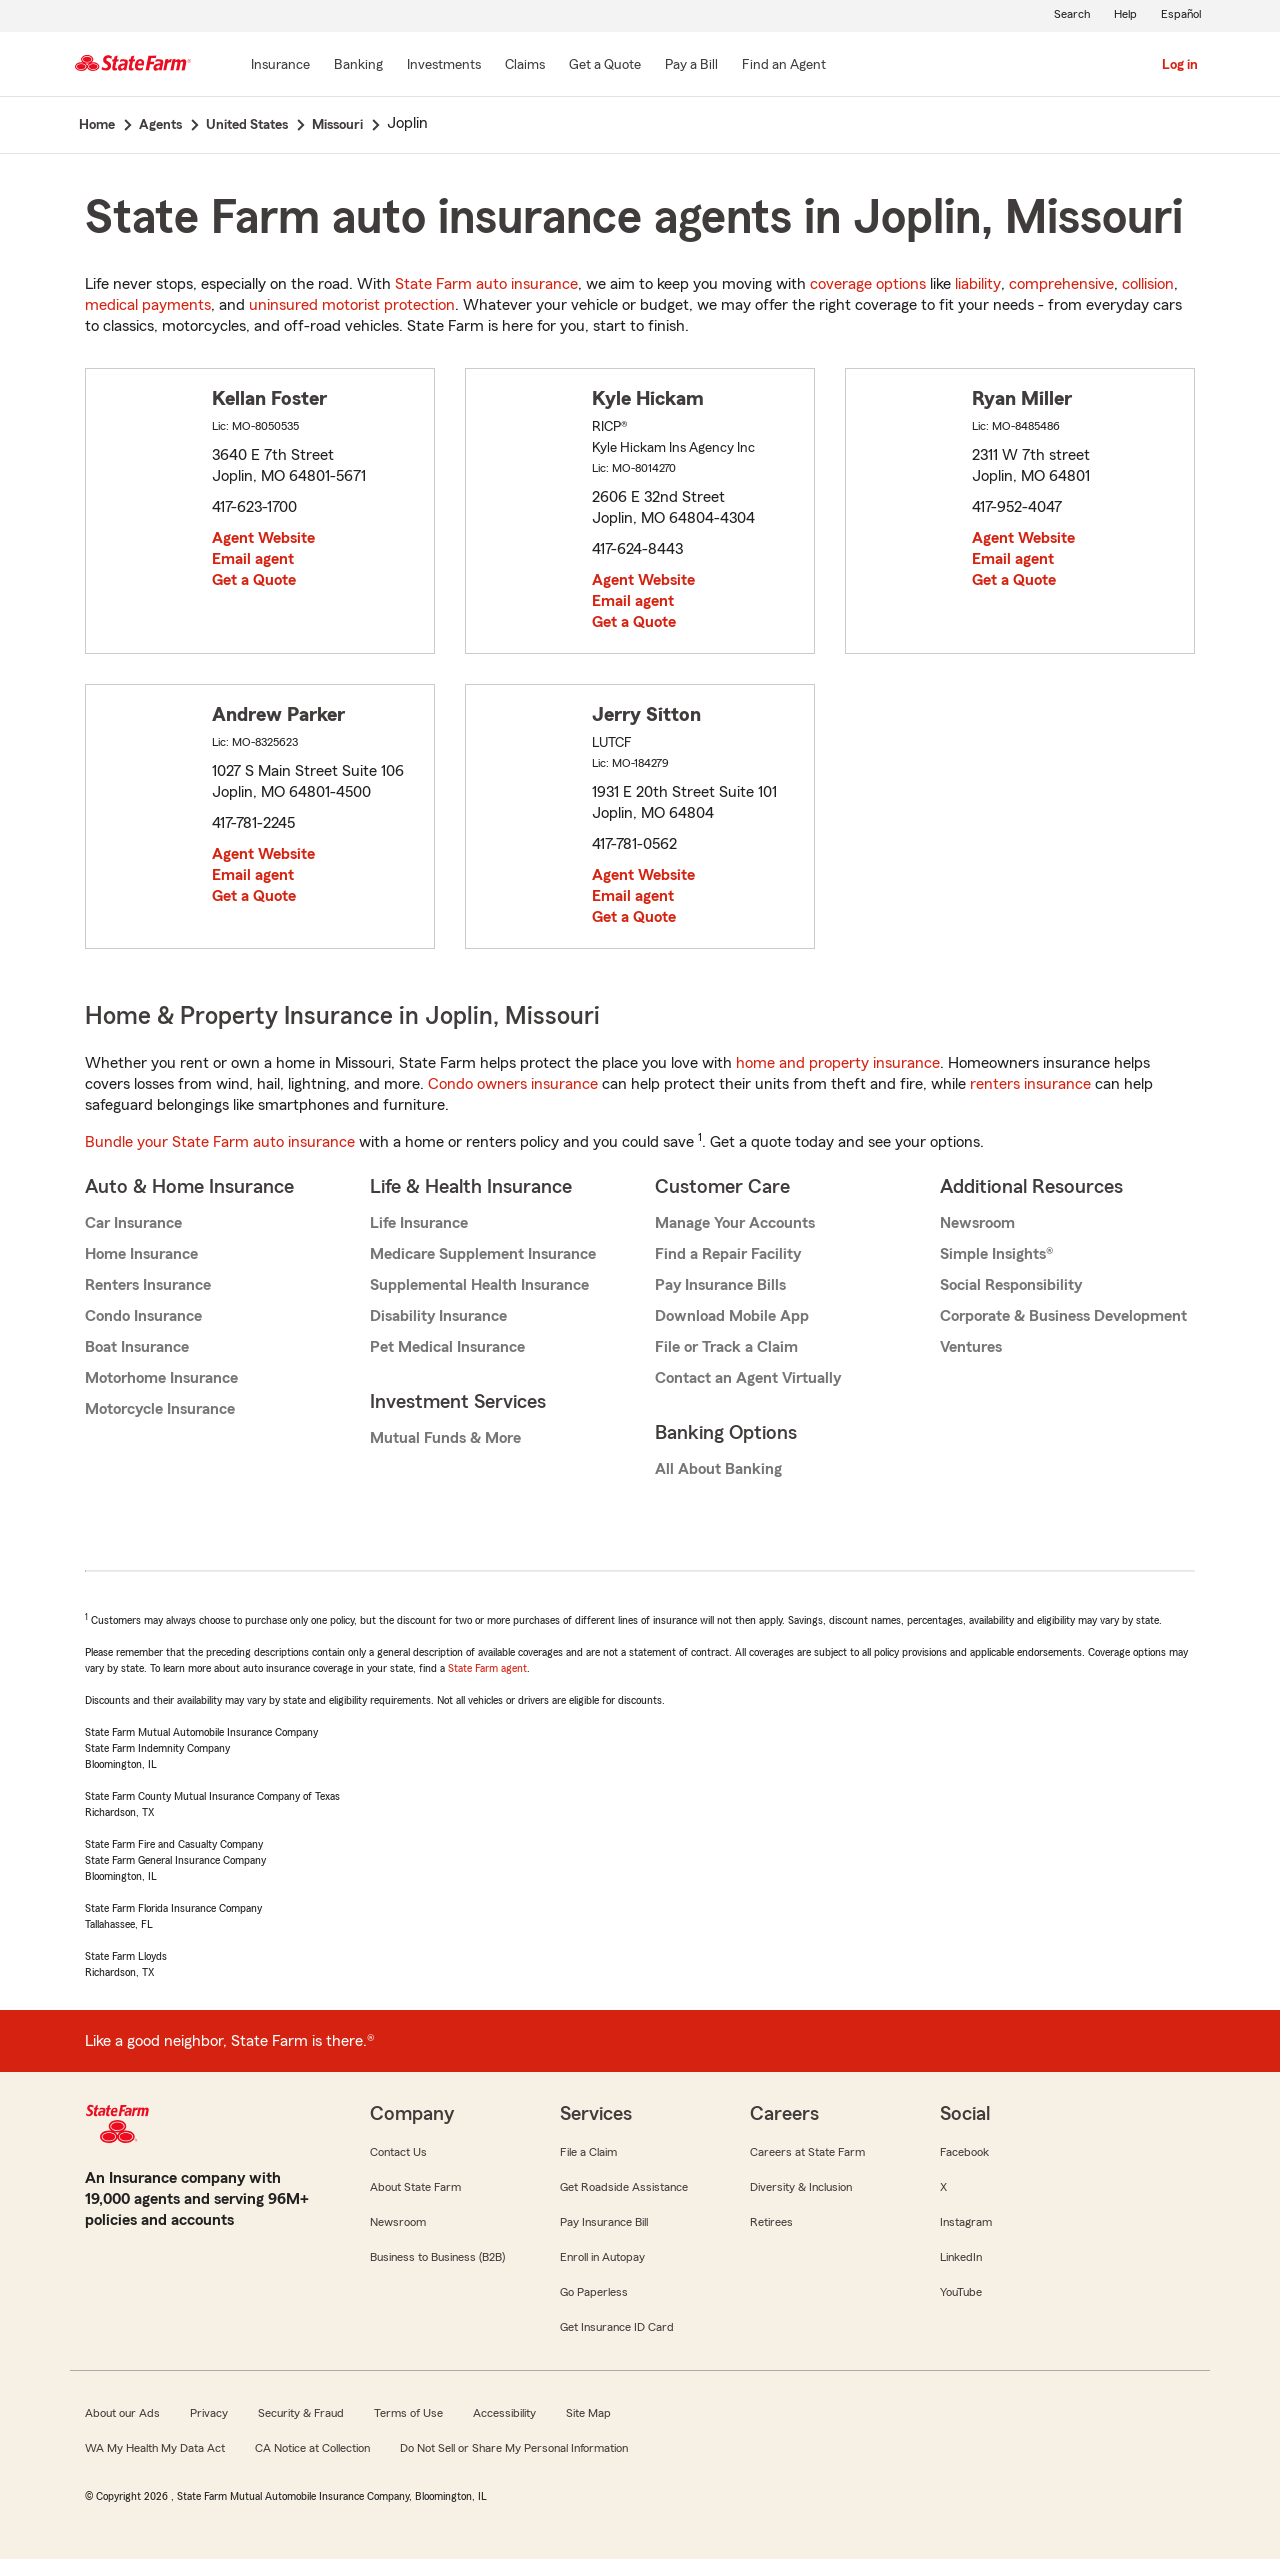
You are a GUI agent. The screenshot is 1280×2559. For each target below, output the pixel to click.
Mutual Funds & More (445, 1438)
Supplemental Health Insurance (479, 1285)
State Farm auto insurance (486, 284)
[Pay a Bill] (691, 66)
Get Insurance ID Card (617, 2327)
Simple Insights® (996, 1254)
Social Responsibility (1011, 1285)
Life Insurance (419, 1223)
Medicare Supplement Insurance (483, 1254)
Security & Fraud (301, 2413)
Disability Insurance (438, 1316)
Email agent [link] (253, 559)
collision (1148, 284)
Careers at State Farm (807, 2152)
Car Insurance (133, 1223)
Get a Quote (254, 580)
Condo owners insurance (513, 1084)
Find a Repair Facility (728, 1254)
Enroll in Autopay (602, 2257)
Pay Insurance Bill (604, 2222)
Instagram (966, 2222)
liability (978, 284)
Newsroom (977, 1223)
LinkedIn (961, 2257)
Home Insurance (141, 1254)
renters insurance (1030, 1084)
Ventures (971, 1347)
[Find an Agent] (784, 66)
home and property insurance (838, 1063)
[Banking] (358, 66)
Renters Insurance (148, 1285)
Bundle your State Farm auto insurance (220, 1142)
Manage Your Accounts (735, 1223)
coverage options (868, 284)
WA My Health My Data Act (155, 2448)
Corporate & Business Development (1063, 1316)
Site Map (588, 2413)
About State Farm (415, 2187)
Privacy (209, 2413)
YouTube (961, 2292)
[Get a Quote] (605, 66)
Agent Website (263, 538)
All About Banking (718, 1469)
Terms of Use (408, 2413)
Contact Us (398, 2152)
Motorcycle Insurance (160, 1409)
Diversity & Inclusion (801, 2187)
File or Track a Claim (726, 1347)
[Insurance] (280, 66)
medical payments (148, 305)
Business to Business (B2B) (437, 2257)
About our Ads (122, 2413)
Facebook (964, 2152)
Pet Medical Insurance (447, 1347)
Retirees (771, 2222)
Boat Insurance (137, 1347)
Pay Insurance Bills (720, 1285)
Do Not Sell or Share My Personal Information (514, 2448)
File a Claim (588, 2152)
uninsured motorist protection (352, 305)
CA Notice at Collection (312, 2448)
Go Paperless (594, 2292)
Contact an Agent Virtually (748, 1378)
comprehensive (1061, 284)
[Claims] (525, 66)
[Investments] (444, 66)
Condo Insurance (143, 1316)
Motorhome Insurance (161, 1378)
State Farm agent (487, 1668)
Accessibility (504, 2413)
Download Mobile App (732, 1316)
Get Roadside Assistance (624, 2187)
